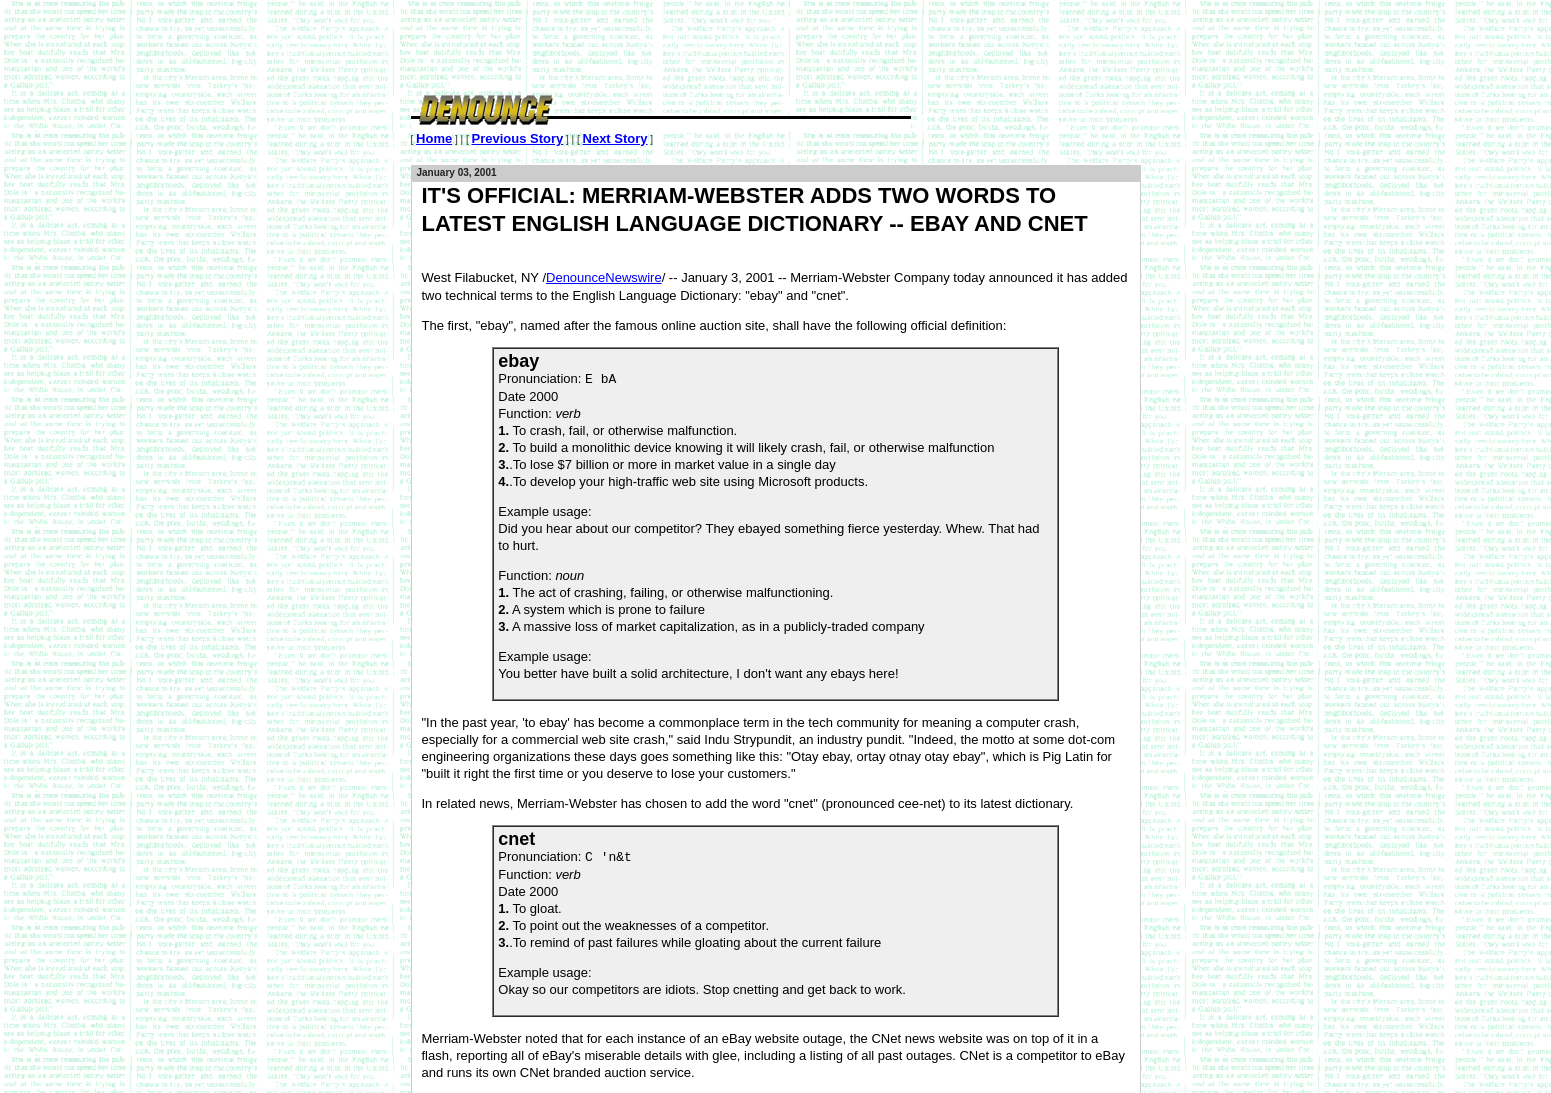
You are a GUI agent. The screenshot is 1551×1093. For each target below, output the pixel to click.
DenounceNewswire (604, 277)
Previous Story (517, 138)
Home (434, 138)
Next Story (615, 138)
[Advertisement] (775, 45)
